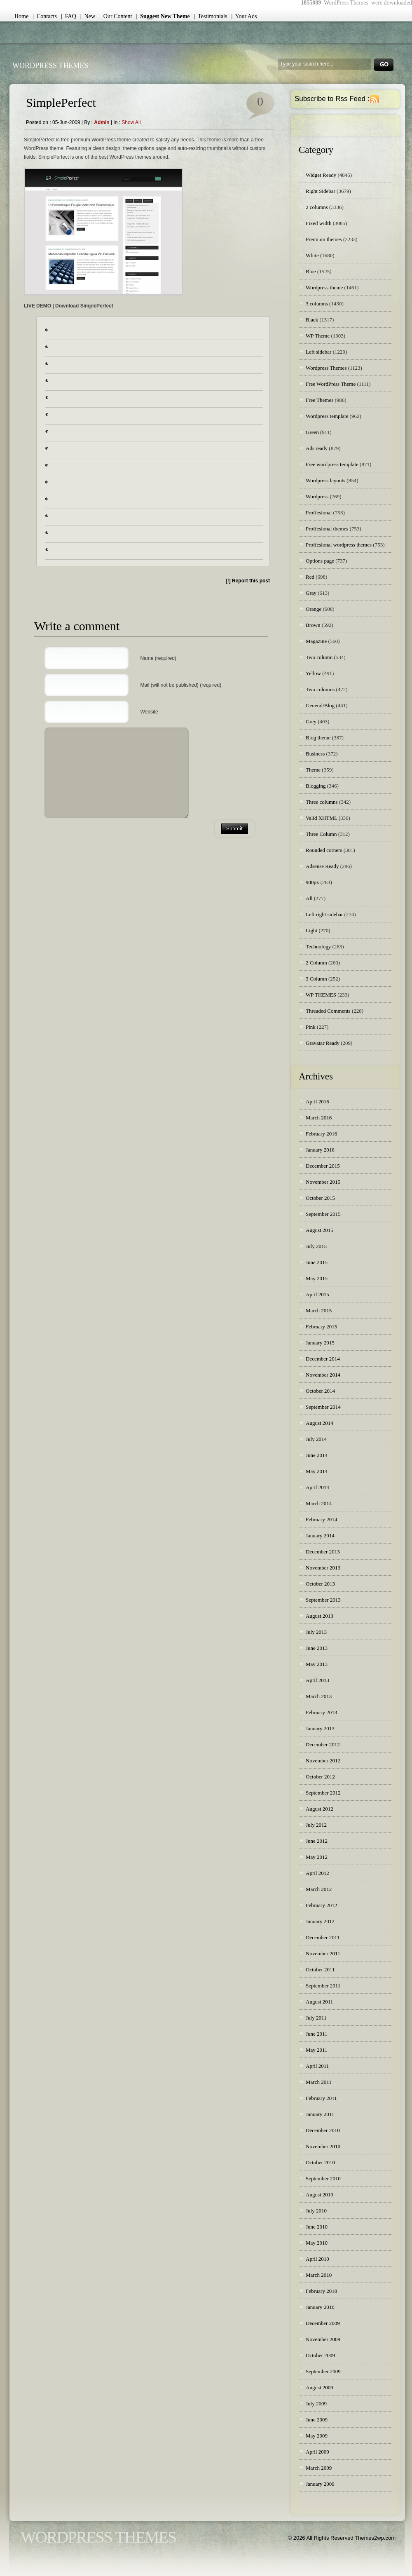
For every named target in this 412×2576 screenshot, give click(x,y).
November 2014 (323, 1375)
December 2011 (322, 1937)
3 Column (316, 979)
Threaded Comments (328, 1011)
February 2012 (321, 1905)
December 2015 (323, 1166)
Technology (318, 946)
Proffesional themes (327, 529)
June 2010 (317, 2227)
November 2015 (323, 1182)
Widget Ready (321, 175)
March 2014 (319, 1503)
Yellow (313, 673)
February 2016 (321, 1134)
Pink (311, 1027)
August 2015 (319, 1230)
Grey (311, 721)
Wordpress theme (324, 287)
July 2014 (316, 1439)
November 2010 (323, 2146)
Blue (311, 271)
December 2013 (323, 1551)
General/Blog (320, 705)
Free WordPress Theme (331, 384)
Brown (313, 625)
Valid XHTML (321, 818)
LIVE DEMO (37, 306)
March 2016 (319, 1117)
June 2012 (317, 1841)
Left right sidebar (324, 914)
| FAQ (68, 16)
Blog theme (318, 737)
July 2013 (316, 1632)
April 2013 (317, 1680)
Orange (313, 609)
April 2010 (317, 2259)
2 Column (316, 963)
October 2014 (320, 1391)
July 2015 (316, 1246)
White (312, 255)
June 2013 (317, 1648)
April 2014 (317, 1487)
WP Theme (318, 336)
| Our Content (115, 16)
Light (311, 930)
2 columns (317, 207)
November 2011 (323, 1953)
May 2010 (317, 2243)
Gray (311, 593)
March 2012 (319, 1889)
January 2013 (320, 1728)
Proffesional (319, 512)
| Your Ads (244, 16)
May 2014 (317, 1471)
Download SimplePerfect (84, 306)
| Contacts (45, 16)
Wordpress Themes (326, 368)
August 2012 (319, 1809)
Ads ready (317, 448)
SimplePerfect (61, 102)
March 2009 (319, 2468)
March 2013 (319, 1696)
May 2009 (317, 2436)
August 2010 (319, 2194)
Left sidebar (318, 352)
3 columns (317, 303)
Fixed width (318, 223)
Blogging (315, 786)
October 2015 (320, 1198)
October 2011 (320, 1969)
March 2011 (319, 2082)
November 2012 (323, 1760)
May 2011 (317, 2050)
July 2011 (316, 2018)
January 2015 (320, 1343)
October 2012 (320, 1777)
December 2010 (323, 2130)
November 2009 (323, 2339)
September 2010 (323, 2178)
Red (310, 577)
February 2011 (321, 2098)
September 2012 (323, 1793)
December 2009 (323, 2323)
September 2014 (323, 1407)
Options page (320, 561)
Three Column (321, 834)
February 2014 (321, 1519)
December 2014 (323, 1359)
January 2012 (320, 1921)
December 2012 (323, 1744)
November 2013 (323, 1568)
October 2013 (320, 1584)
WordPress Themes (50, 65)
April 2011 (317, 2066)
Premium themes (324, 239)
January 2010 (320, 2307)
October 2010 (320, 2162)
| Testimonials (210, 16)
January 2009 (320, 2484)
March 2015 (319, 1310)
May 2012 (317, 1857)
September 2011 (323, 1985)
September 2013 (323, 1600)
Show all (131, 122)
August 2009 (319, 2387)
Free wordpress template (332, 464)
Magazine (316, 641)
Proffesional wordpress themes (339, 545)
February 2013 (321, 1712)
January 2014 (320, 1535)
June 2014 (317, 1455)
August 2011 (319, 2002)
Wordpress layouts (325, 480)
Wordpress (317, 496)
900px (312, 882)
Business (315, 754)
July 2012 (316, 1825)
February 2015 (321, 1326)
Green (312, 432)
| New (87, 16)
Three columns (322, 802)
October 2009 (320, 2355)
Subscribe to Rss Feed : (332, 99)
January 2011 (320, 2114)
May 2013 (317, 1664)
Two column (319, 657)
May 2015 (317, 1278)
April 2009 (317, 2452)
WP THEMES (321, 995)
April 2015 (317, 1294)
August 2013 (319, 1616)
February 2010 (321, 2291)
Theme (313, 770)
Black (312, 320)
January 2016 (320, 1150)
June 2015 (317, 1262)
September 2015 (323, 1214)
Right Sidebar (320, 191)
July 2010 (316, 2211)
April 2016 (317, 1101)
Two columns (320, 689)
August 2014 (319, 1423)
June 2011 (317, 2034)
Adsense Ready (322, 866)
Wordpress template (327, 416)
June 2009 (317, 2419)
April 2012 (317, 1873)
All (309, 898)
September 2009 (323, 2371)
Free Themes (319, 400)
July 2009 (316, 2403)
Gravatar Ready (322, 1043)
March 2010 (319, 2275)
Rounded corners (324, 850)
